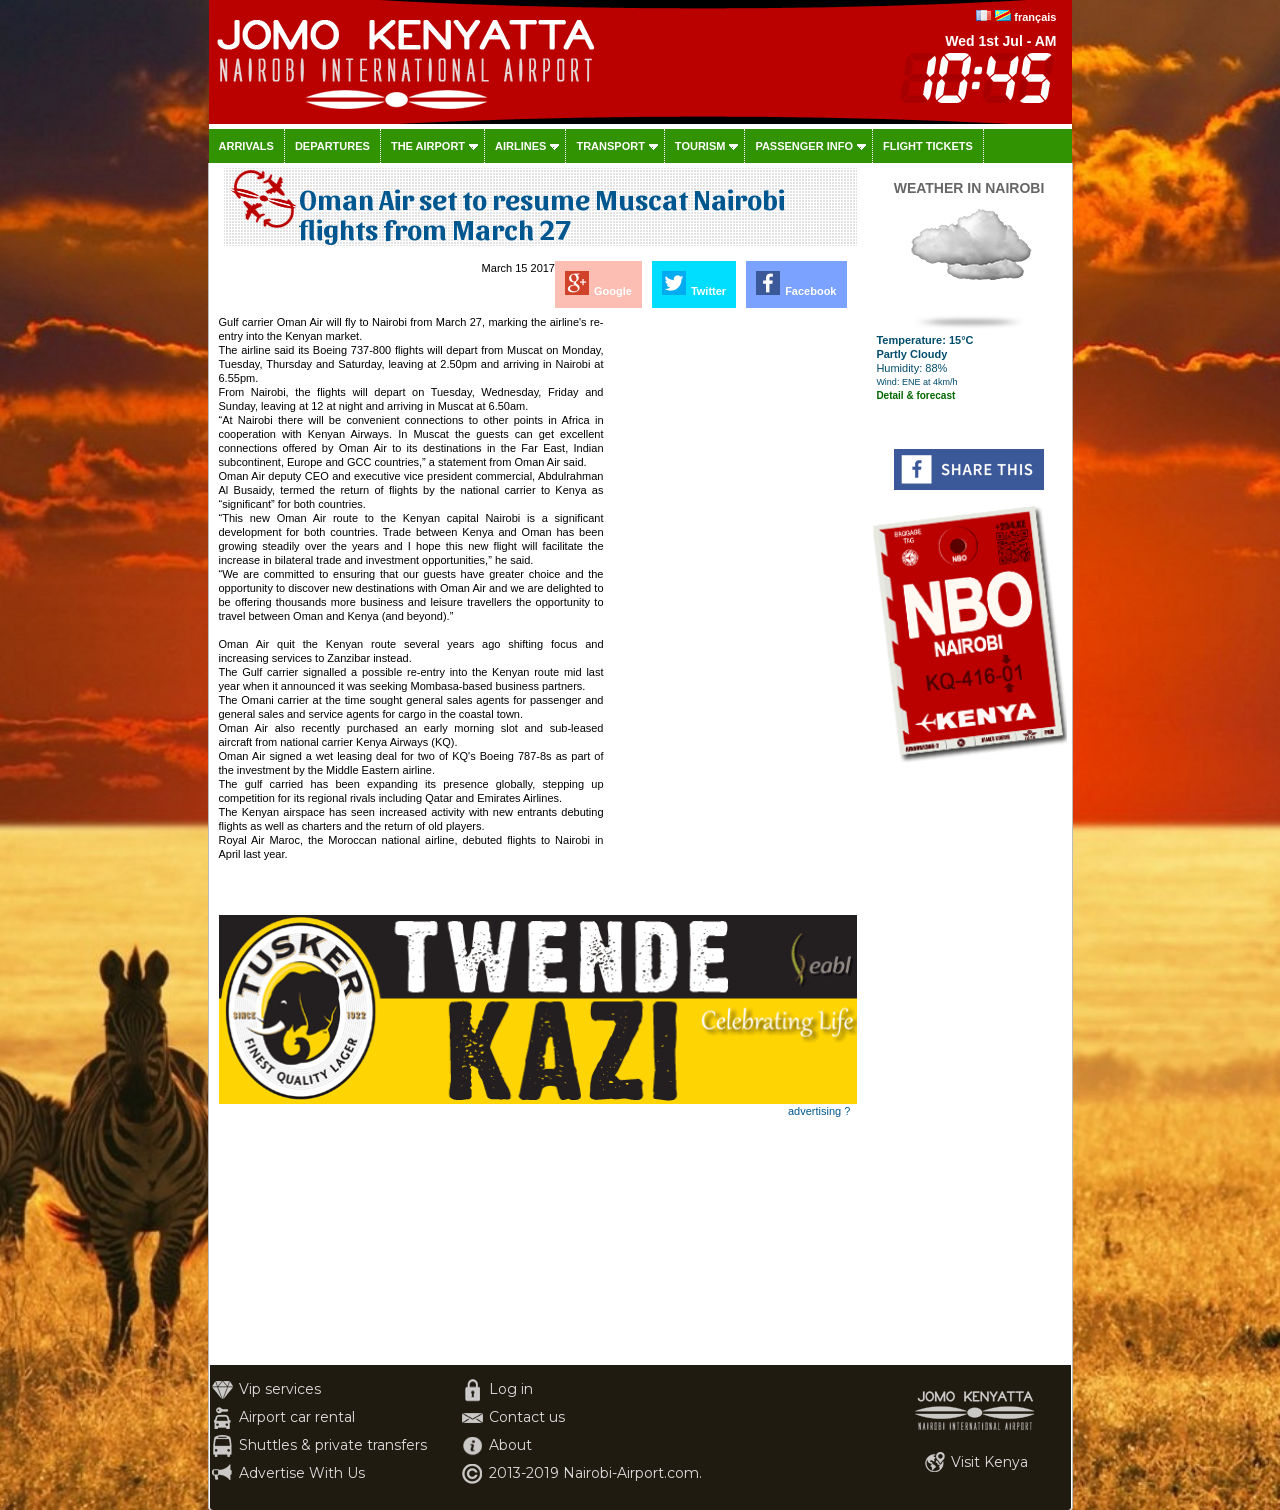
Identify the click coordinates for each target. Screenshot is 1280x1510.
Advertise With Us (302, 1473)
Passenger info (804, 146)
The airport (428, 146)
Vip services (280, 1389)
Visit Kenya (989, 1462)
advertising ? (819, 1111)
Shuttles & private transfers (333, 1445)
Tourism (700, 146)
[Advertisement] (732, 615)
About (510, 1445)
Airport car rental (297, 1417)
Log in (511, 1389)
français (1035, 17)
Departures (332, 146)
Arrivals (246, 146)
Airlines (520, 146)
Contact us (527, 1417)
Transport (610, 146)
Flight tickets (928, 146)
